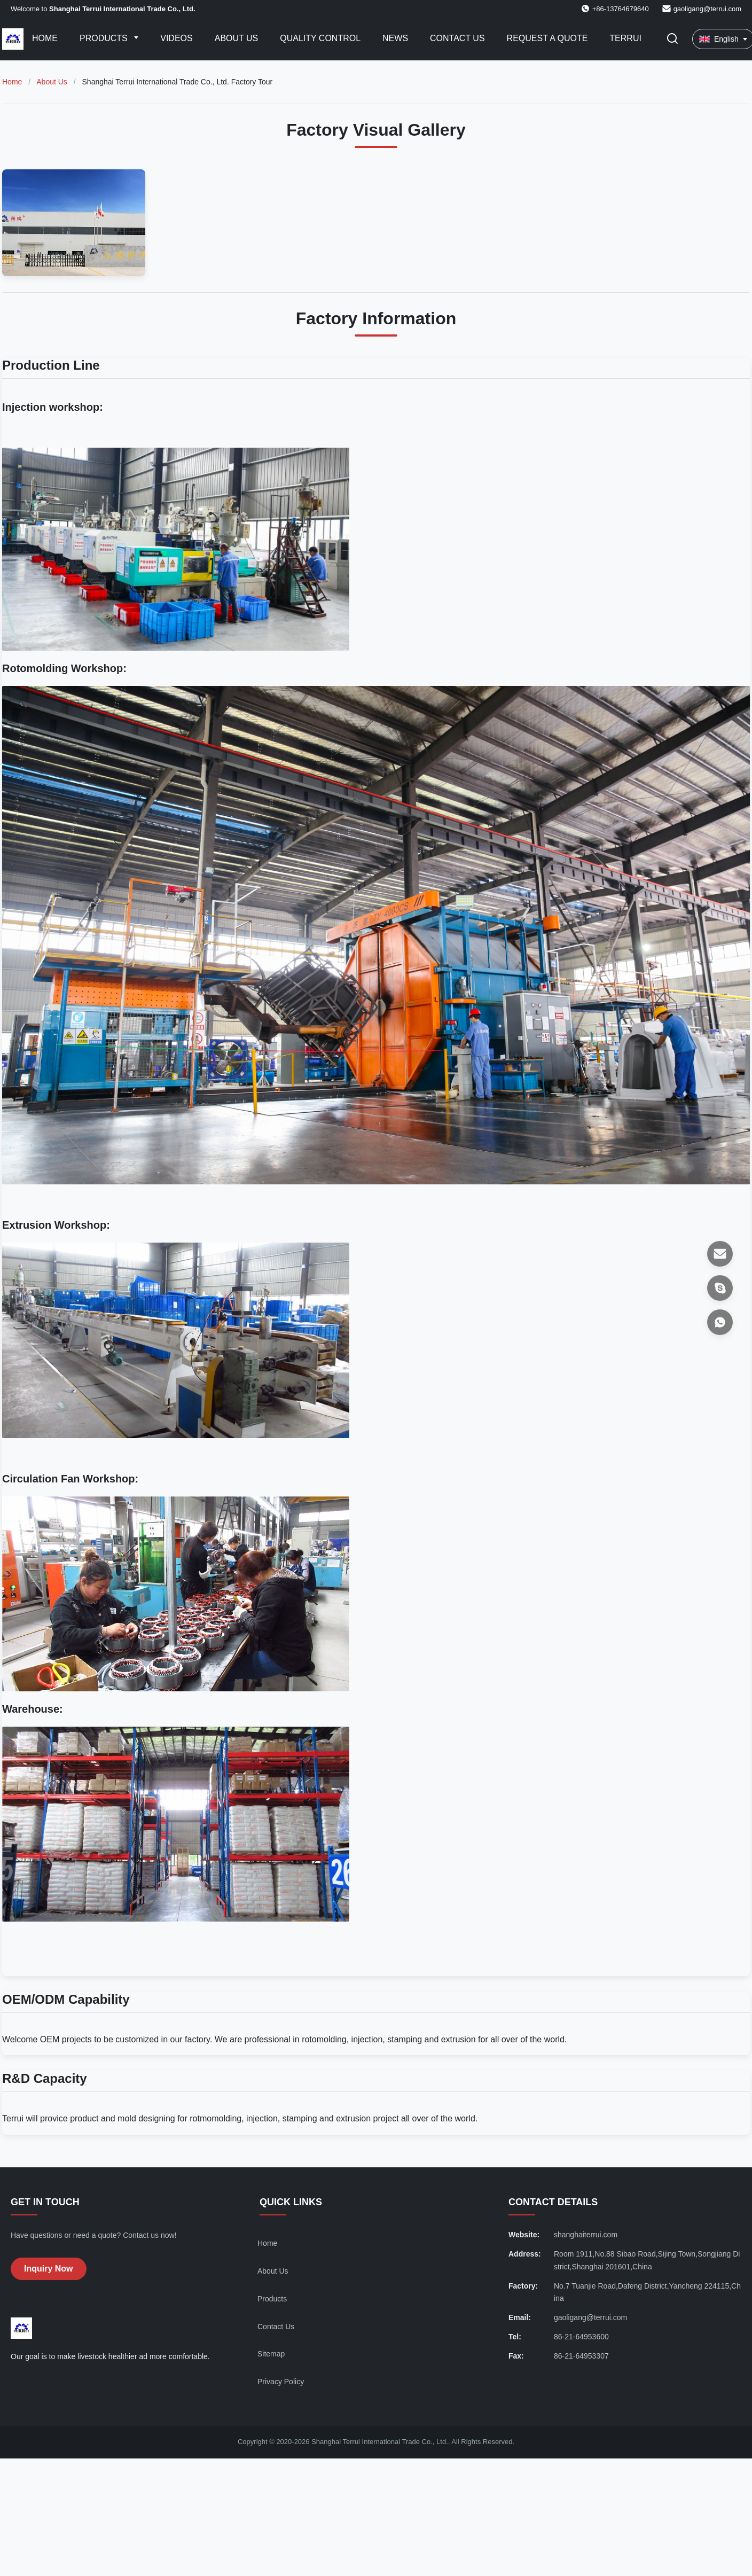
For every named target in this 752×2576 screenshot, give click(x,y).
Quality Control (320, 38)
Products (105, 38)
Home (45, 38)
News (395, 38)
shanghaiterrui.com (585, 2234)
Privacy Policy (280, 2381)
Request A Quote (547, 38)
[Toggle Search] (672, 39)
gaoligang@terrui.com (707, 9)
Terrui (625, 38)
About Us (236, 38)
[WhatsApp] (720, 1322)
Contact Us (457, 38)
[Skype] (720, 1288)
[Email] (720, 1254)
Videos (176, 38)
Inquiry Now (48, 2268)
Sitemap (271, 2353)
